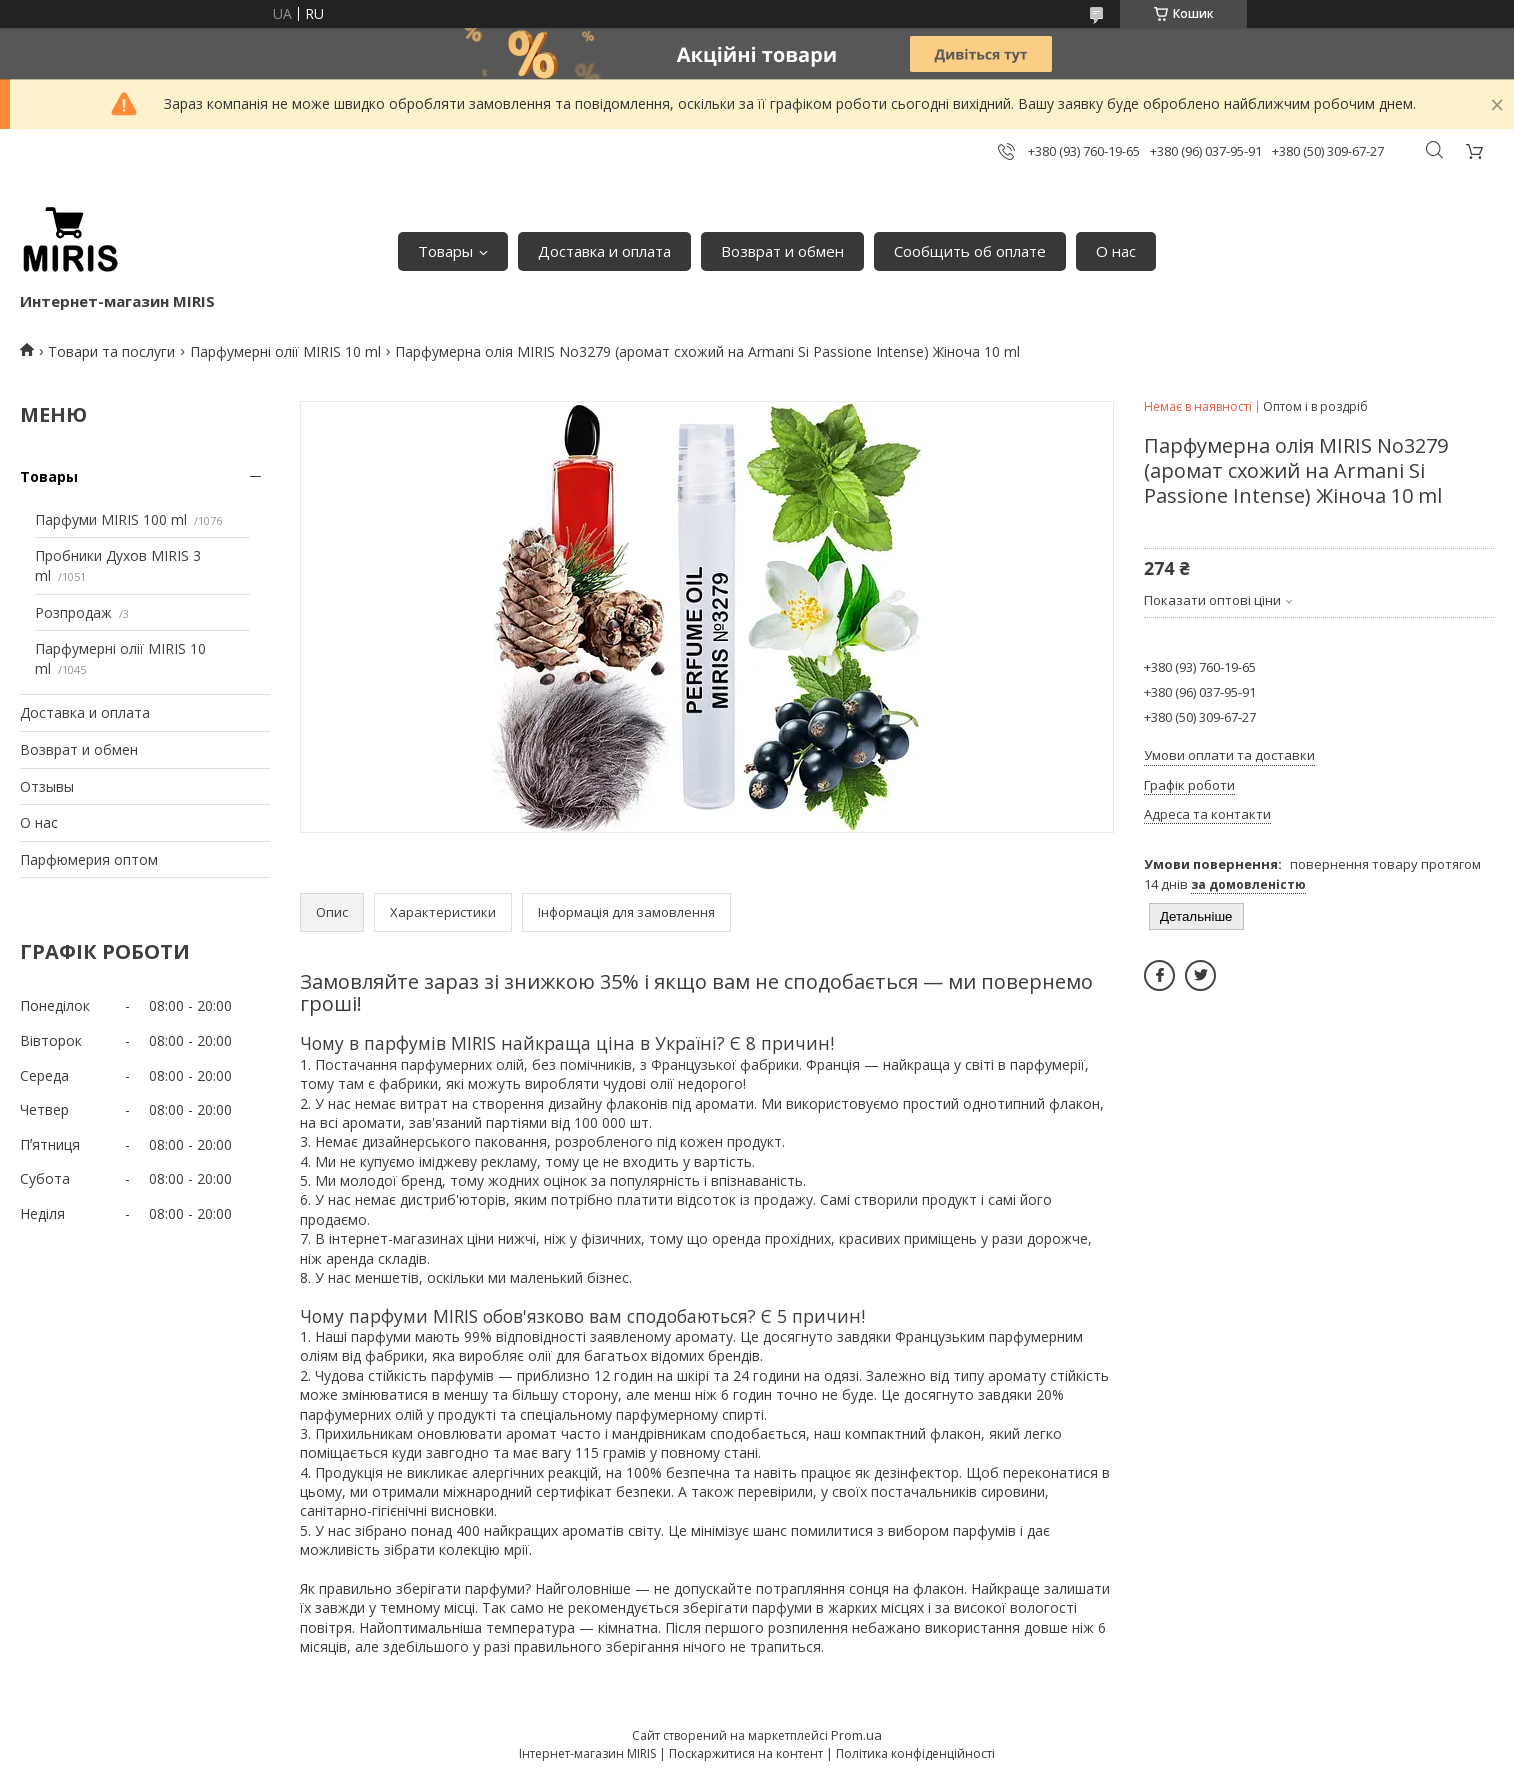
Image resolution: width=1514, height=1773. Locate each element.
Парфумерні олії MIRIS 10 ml (285, 351)
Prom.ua (856, 1735)
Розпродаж (73, 612)
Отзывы (47, 786)
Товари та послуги (111, 351)
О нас (1116, 251)
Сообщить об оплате (970, 251)
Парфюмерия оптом (89, 859)
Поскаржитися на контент (746, 1753)
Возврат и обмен (782, 251)
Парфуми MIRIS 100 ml (111, 519)
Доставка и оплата (604, 251)
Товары (445, 251)
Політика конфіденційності (915, 1753)
